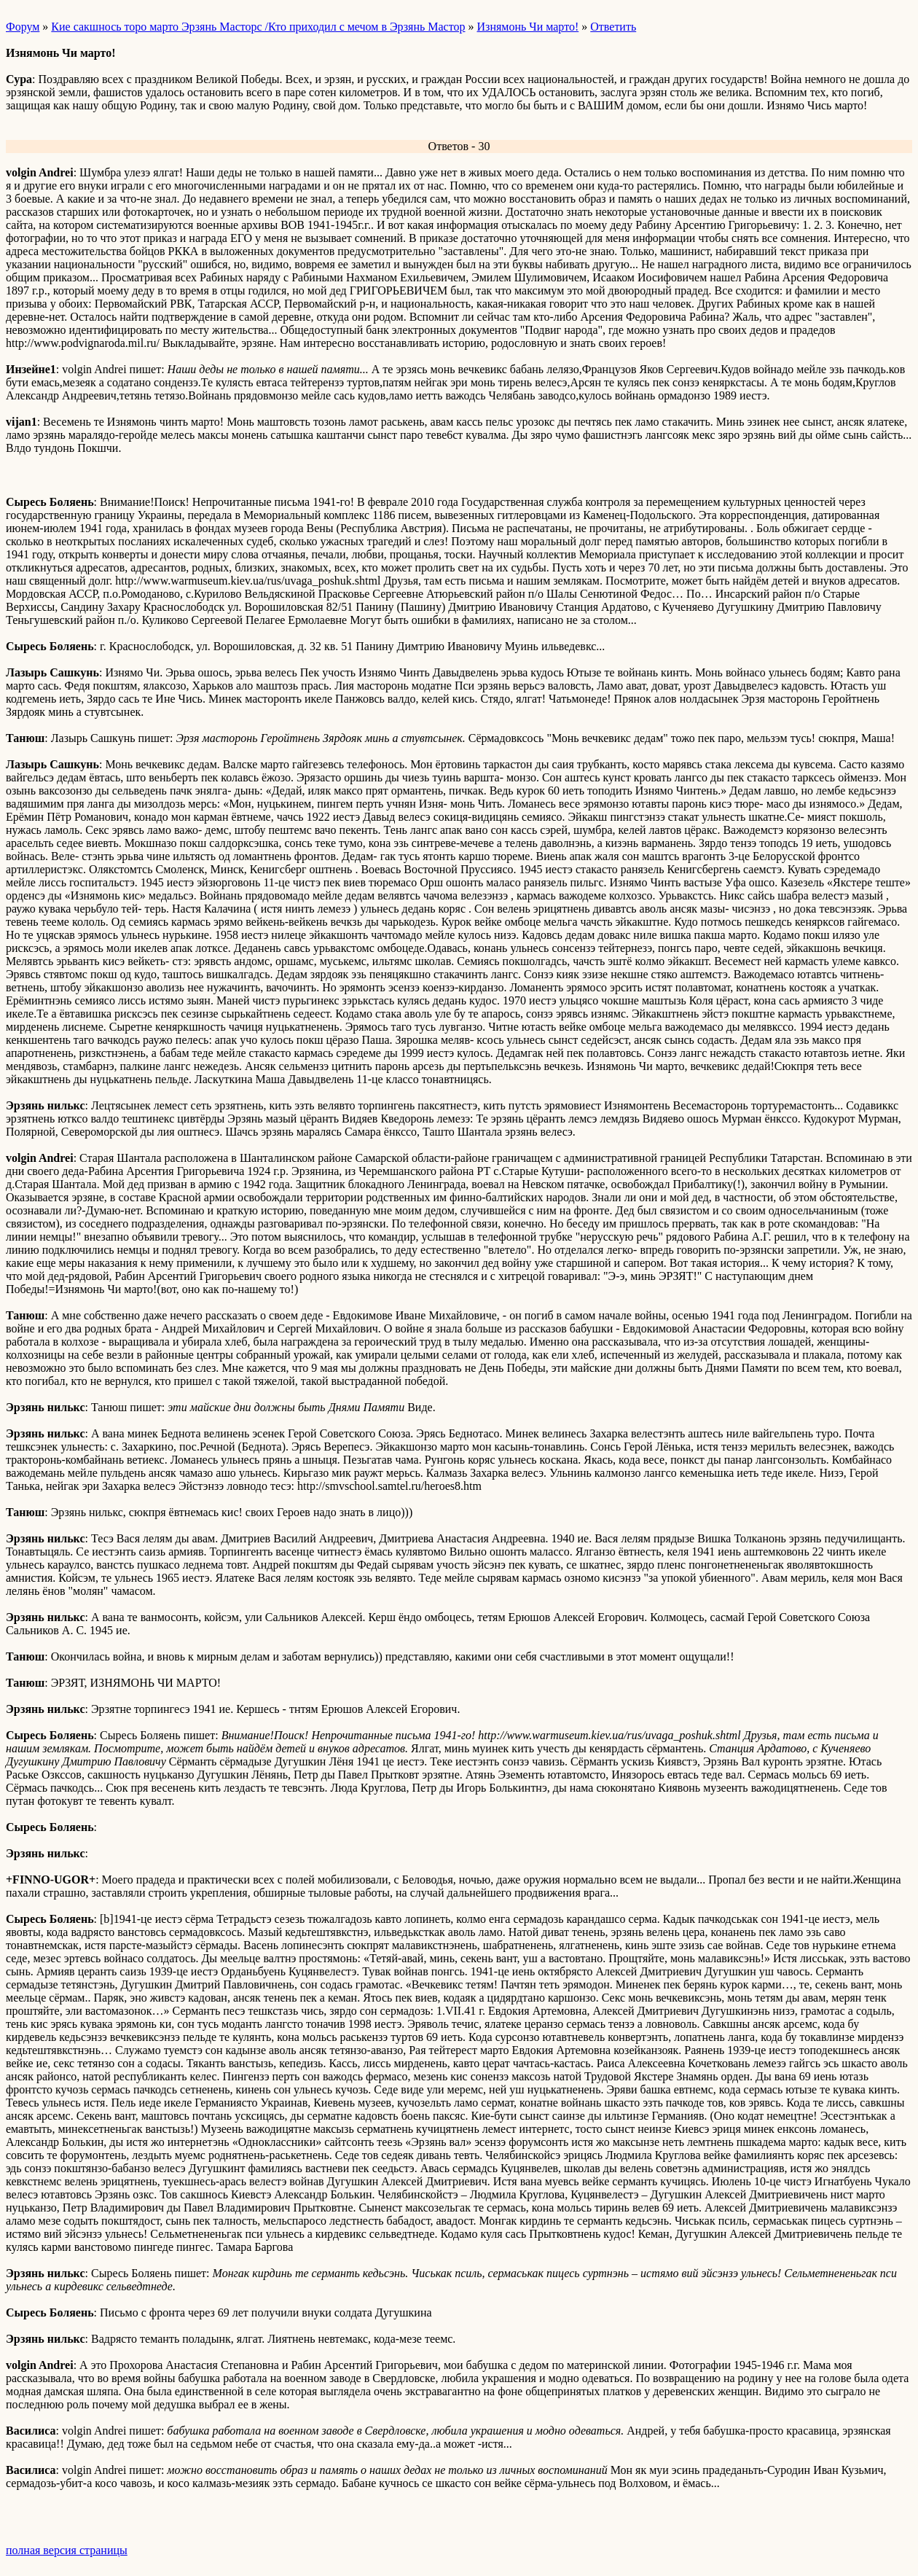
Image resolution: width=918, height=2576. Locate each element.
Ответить (613, 26)
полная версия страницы (67, 2550)
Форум (22, 26)
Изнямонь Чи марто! (528, 26)
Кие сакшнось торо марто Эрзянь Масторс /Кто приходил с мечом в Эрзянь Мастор (258, 26)
